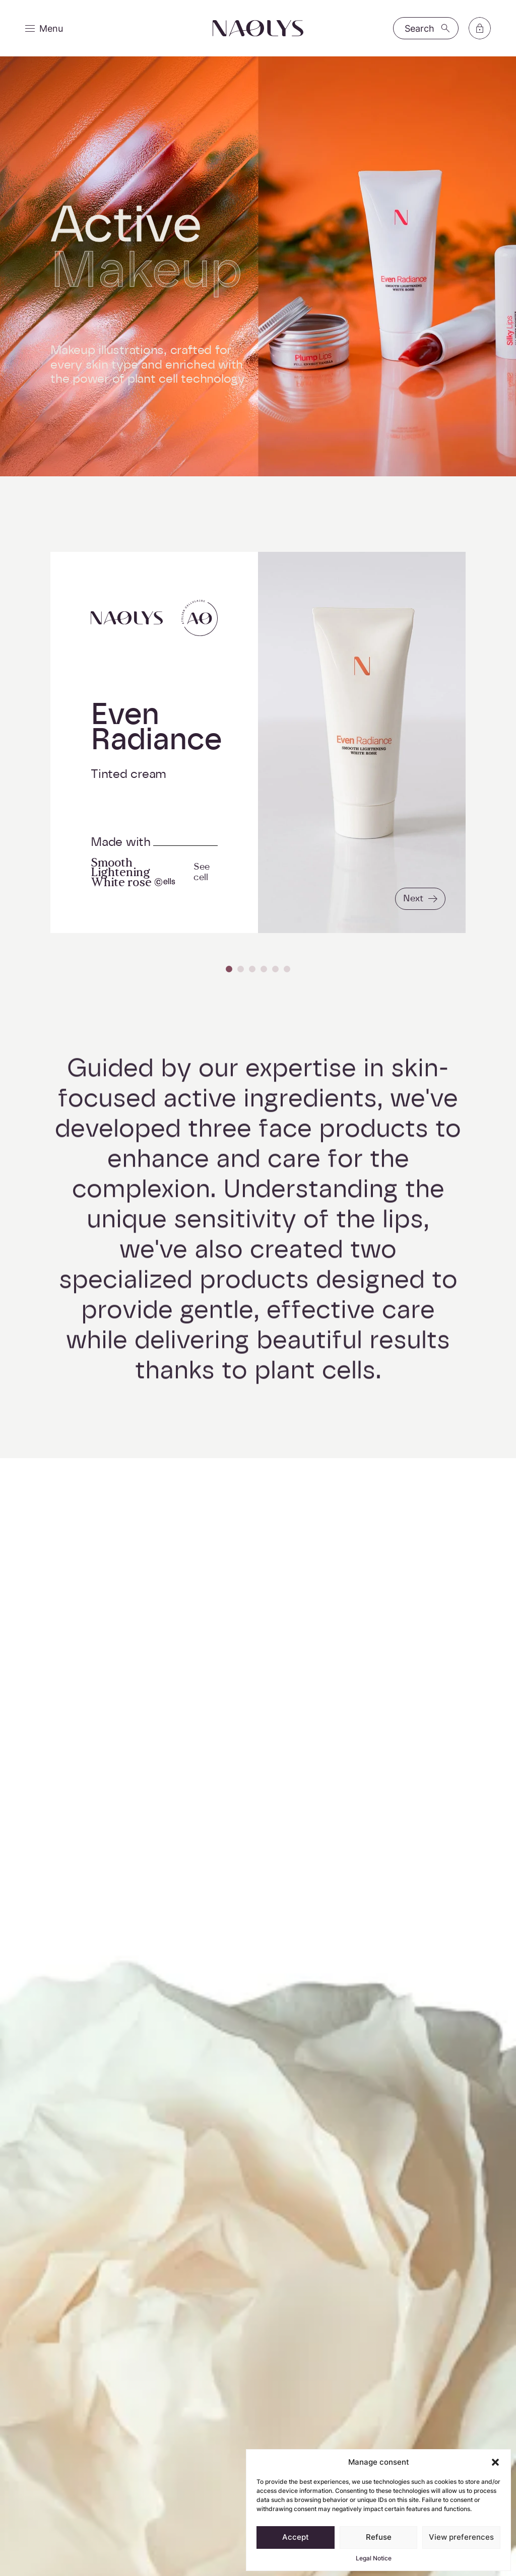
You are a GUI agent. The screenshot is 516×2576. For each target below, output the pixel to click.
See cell (202, 872)
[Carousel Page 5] (275, 969)
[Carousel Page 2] (240, 969)
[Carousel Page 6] (287, 969)
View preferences (461, 2537)
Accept (295, 2537)
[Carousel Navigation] (258, 969)
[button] (495, 2462)
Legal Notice (374, 2558)
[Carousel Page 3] (252, 969)
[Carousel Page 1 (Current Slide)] (229, 969)
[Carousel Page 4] (264, 969)
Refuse (379, 2537)
